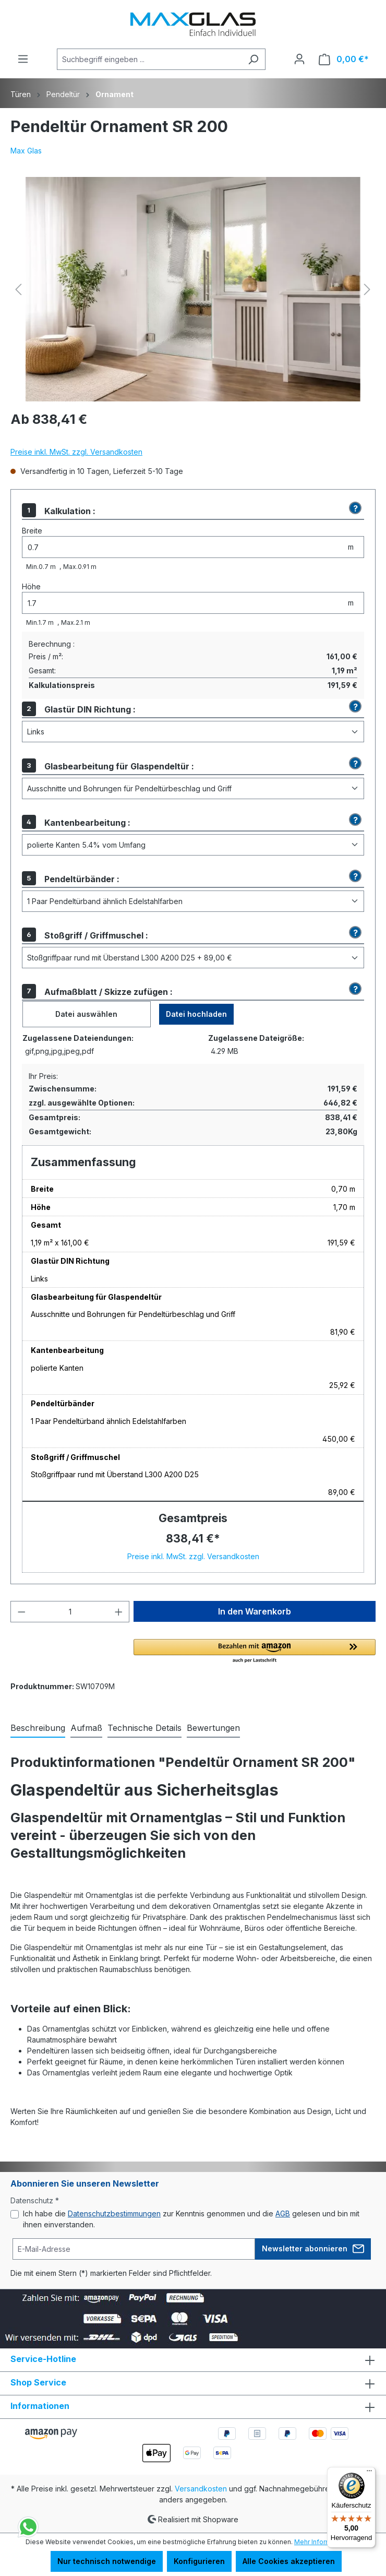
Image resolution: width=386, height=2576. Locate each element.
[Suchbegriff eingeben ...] (149, 59)
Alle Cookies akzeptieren (289, 2561)
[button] (353, 508)
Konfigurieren (199, 2561)
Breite (32, 530)
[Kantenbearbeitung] (193, 845)
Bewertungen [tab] (213, 1728)
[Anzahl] (70, 1611)
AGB (282, 2213)
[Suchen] (253, 59)
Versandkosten (201, 2488)
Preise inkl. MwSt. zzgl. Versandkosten (76, 451)
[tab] (37, 1728)
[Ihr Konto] (299, 59)
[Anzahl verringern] (21, 1611)
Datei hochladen (196, 1014)
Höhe (31, 586)
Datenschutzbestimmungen (114, 2213)
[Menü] (22, 59)
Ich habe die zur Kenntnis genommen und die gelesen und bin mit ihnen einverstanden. (191, 2219)
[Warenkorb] (344, 59)
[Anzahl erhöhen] (119, 1611)
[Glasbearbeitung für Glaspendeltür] (193, 788)
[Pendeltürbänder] (193, 901)
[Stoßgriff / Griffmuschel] (193, 957)
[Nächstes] (367, 289)
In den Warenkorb (254, 1611)
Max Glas (26, 150)
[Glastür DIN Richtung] (193, 731)
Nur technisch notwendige (106, 2561)
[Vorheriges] (18, 289)
